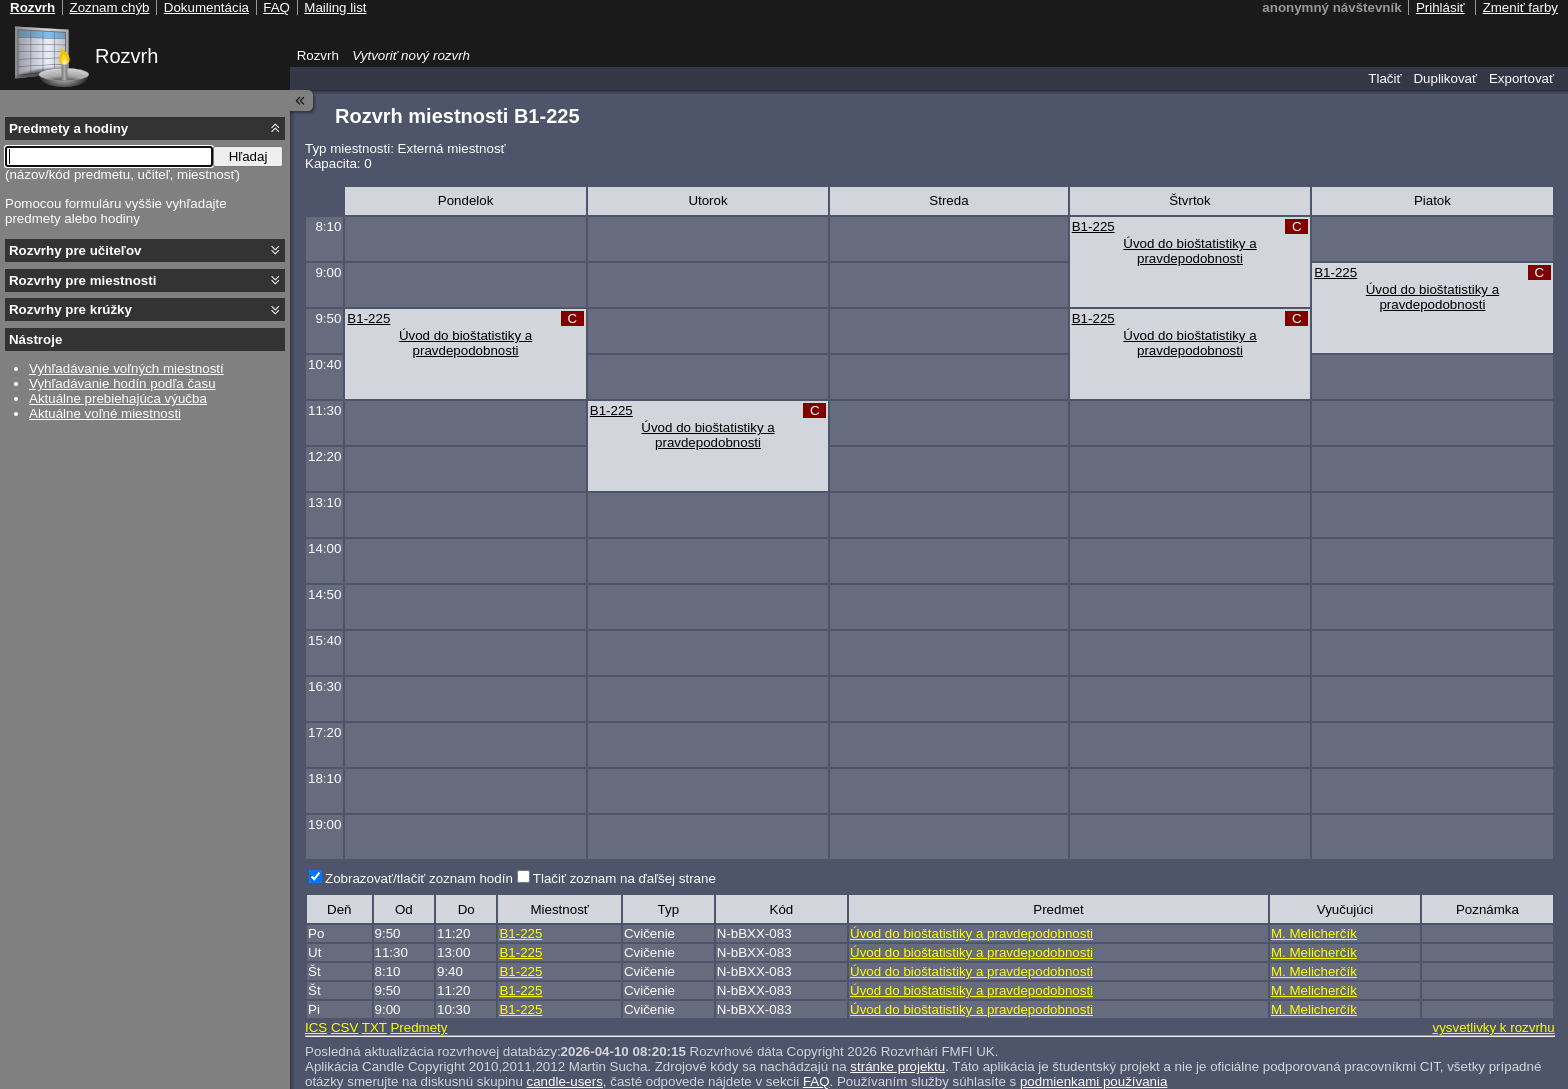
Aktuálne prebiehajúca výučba (118, 398)
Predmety (418, 1027)
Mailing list (335, 7)
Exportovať (1521, 78)
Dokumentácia (206, 7)
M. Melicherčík (1314, 933)
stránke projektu (897, 1066)
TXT (374, 1027)
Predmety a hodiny (68, 128)
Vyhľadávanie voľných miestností (126, 368)
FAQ (816, 1081)
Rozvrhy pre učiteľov (75, 250)
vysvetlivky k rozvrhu (1493, 1027)
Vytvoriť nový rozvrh (411, 55)
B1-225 (1093, 226)
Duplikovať (1445, 78)
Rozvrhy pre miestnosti (82, 280)
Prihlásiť (1440, 7)
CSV (344, 1027)
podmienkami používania (1093, 1081)
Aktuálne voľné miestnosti (105, 413)
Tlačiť (1384, 78)
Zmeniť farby (1520, 7)
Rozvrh (126, 56)
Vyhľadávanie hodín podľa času (122, 383)
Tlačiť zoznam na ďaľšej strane (624, 878)
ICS (316, 1027)
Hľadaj (248, 156)
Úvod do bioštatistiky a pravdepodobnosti (1189, 251)
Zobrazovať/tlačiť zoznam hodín (419, 878)
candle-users (565, 1081)
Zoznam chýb (109, 7)
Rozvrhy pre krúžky (70, 309)
